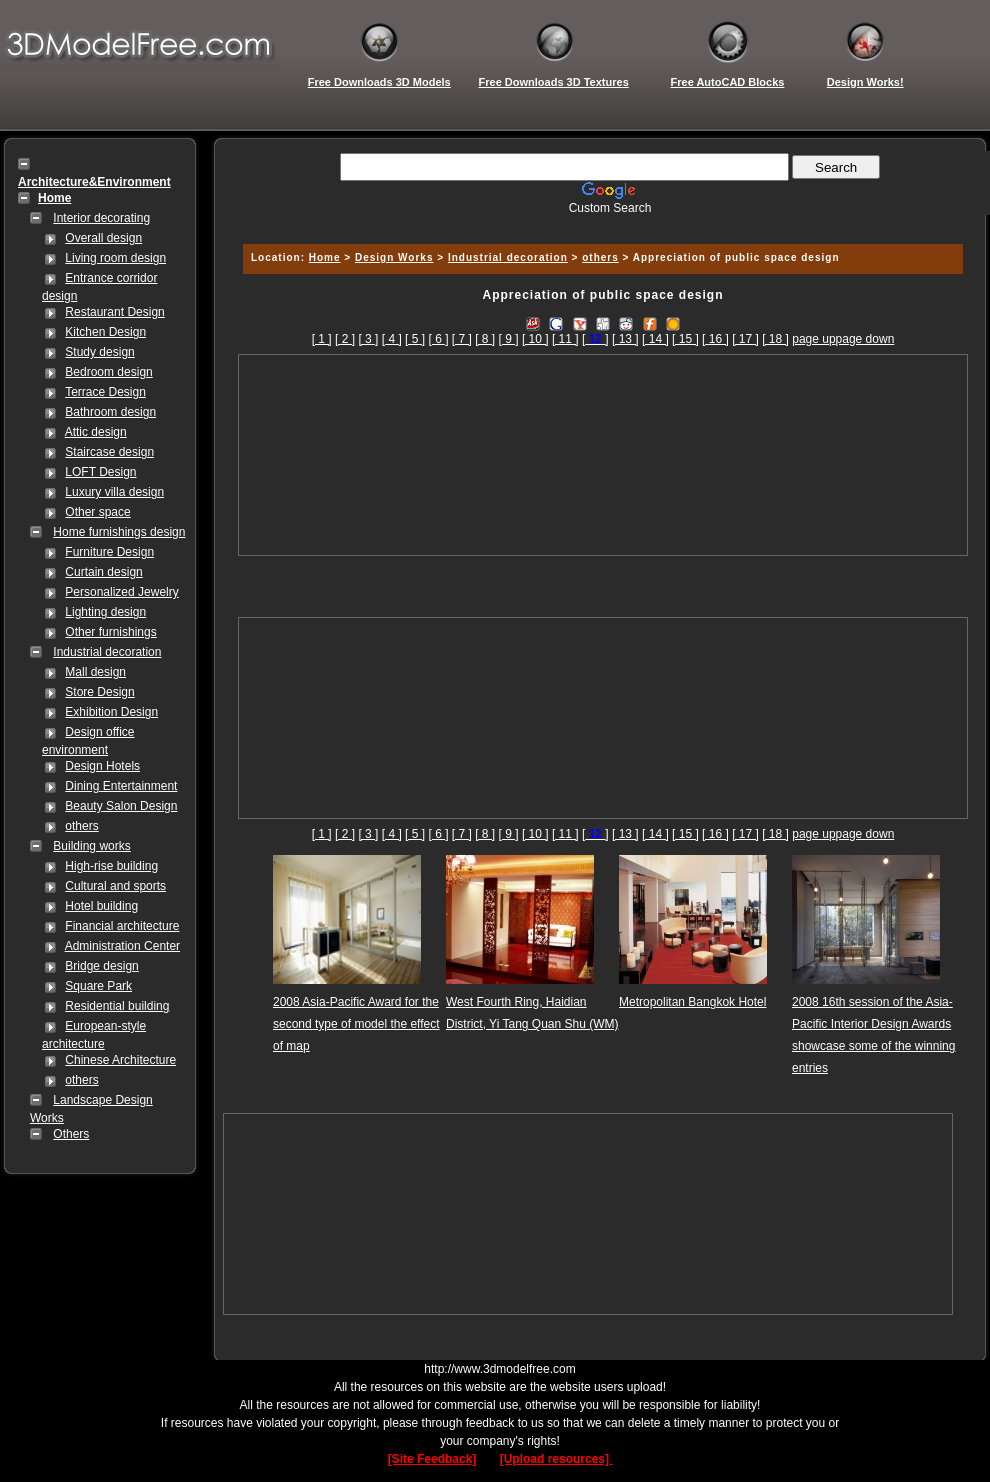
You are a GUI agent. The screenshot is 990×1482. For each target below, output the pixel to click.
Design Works (394, 257)
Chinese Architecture (120, 1060)
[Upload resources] (556, 1459)
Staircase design (109, 452)
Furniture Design (109, 552)
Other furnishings (110, 632)
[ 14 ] (655, 339)
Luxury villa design (114, 492)
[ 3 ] (368, 339)
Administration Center (122, 946)
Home (325, 257)
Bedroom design (108, 372)
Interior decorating (101, 218)
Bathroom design (110, 412)
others (81, 826)
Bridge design (101, 966)
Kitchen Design (105, 332)
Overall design (103, 238)
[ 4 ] (392, 339)
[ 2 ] (345, 339)
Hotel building (101, 906)
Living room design (115, 258)
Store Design (99, 692)
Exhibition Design (111, 712)
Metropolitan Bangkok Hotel (692, 1002)
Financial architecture (122, 926)
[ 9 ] (509, 339)
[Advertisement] (603, 455)
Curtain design (103, 572)
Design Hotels (102, 766)
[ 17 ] (745, 339)
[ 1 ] (322, 339)
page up (813, 339)
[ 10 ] (535, 339)
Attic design (96, 432)
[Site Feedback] (432, 1459)
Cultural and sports (115, 886)
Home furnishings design (119, 532)
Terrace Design (105, 392)
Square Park (98, 986)
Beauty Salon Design (121, 806)
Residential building (117, 1006)
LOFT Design (100, 472)
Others (71, 1134)
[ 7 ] (462, 339)
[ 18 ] (775, 339)
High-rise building (111, 866)
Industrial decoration (107, 652)
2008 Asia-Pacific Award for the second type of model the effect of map (356, 1024)
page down (865, 339)
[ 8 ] (485, 339)
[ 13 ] (625, 339)
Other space (97, 512)
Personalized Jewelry (121, 592)
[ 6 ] (438, 339)
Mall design (95, 672)
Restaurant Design (114, 312)
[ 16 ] (715, 339)
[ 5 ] (415, 339)
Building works (91, 846)
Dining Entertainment (121, 786)
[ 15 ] (685, 339)
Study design (99, 352)
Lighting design (105, 612)
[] (595, 339)
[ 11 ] (565, 339)
